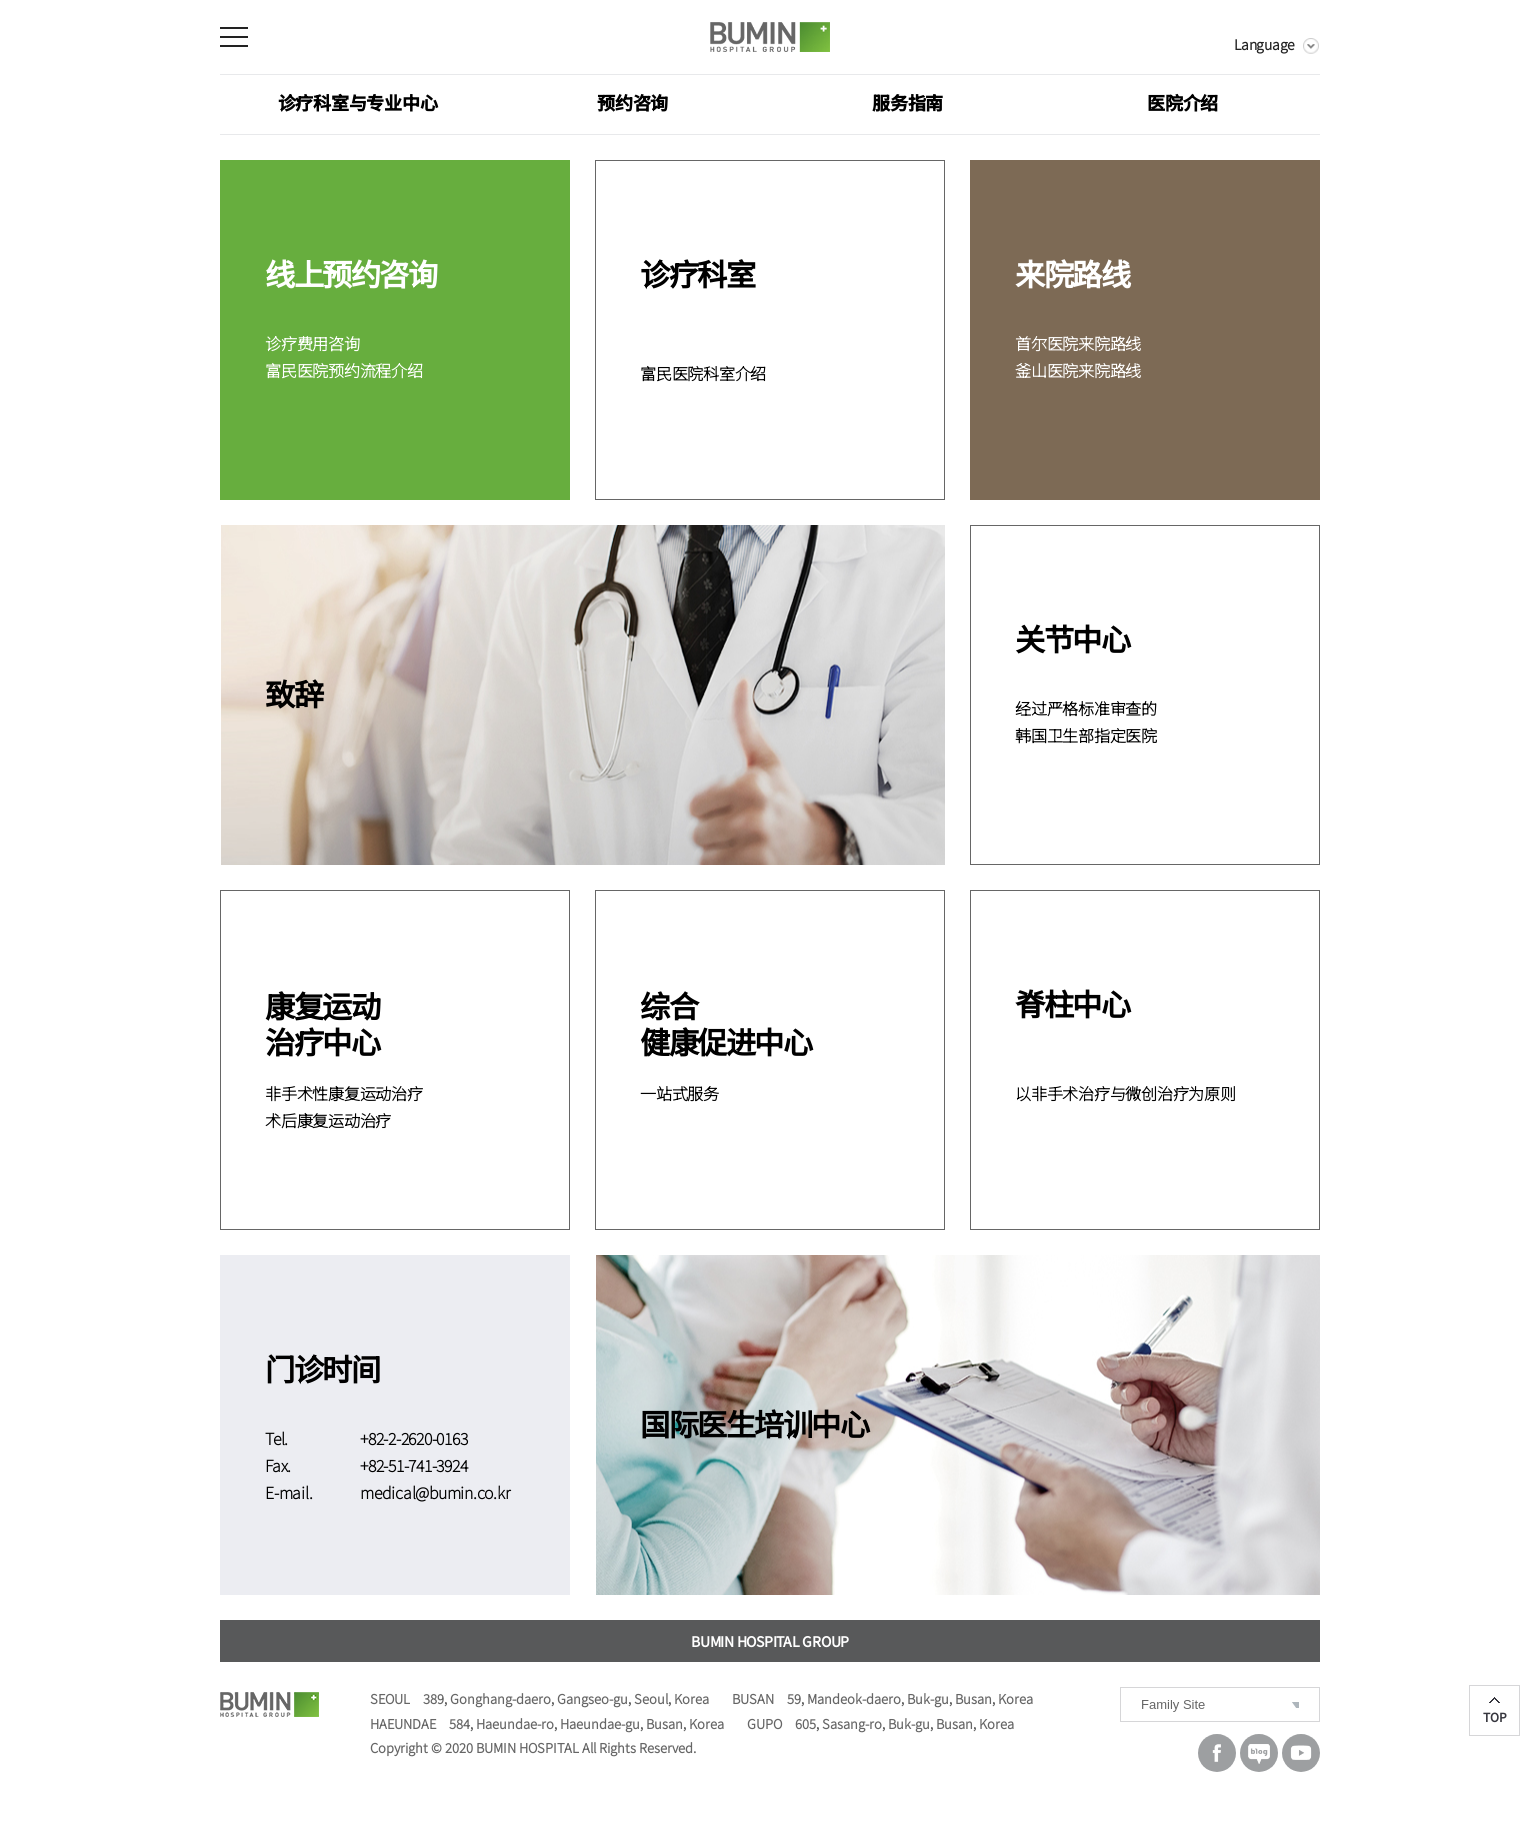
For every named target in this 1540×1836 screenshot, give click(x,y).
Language (1264, 44)
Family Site (1173, 1704)
